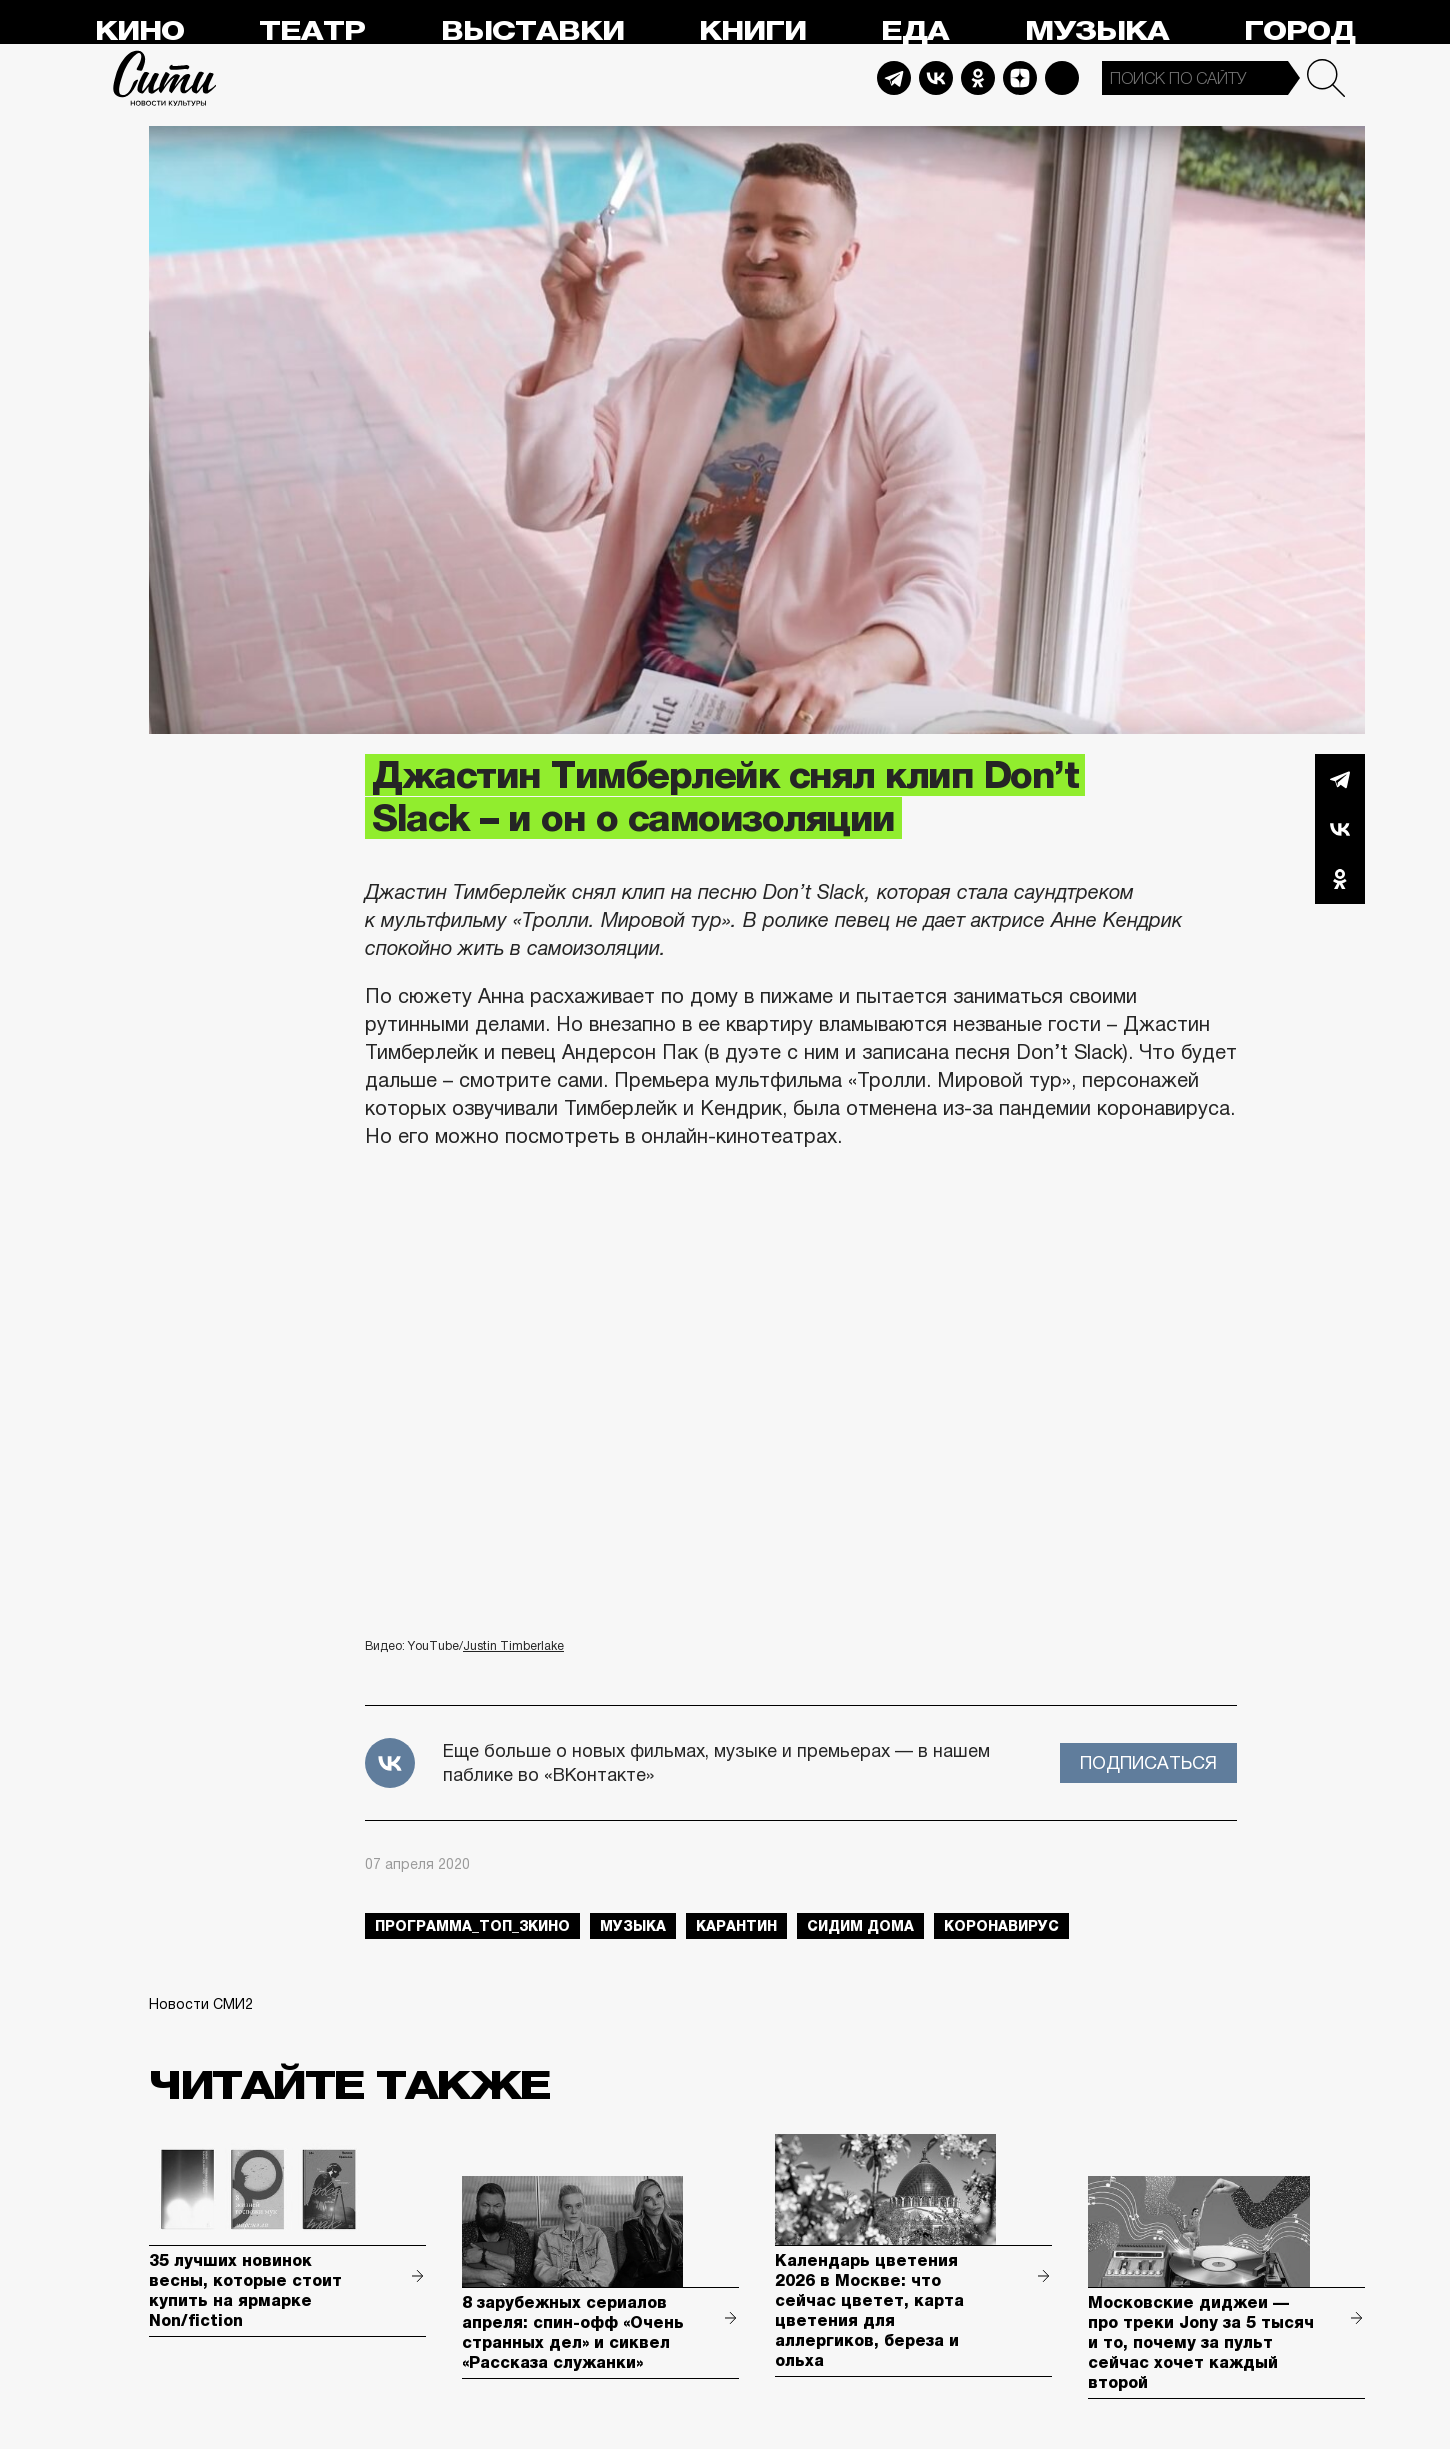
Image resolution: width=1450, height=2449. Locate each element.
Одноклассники (1340, 879)
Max (1062, 78)
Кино (139, 31)
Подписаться (1148, 1763)
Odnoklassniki (978, 78)
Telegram (894, 78)
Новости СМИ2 (201, 2004)
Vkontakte (936, 78)
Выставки (532, 31)
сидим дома (860, 1926)
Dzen (1020, 78)
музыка (633, 1926)
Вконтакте (1340, 829)
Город (1299, 31)
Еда (915, 31)
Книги (752, 31)
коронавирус (1001, 1926)
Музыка (1097, 31)
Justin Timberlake (513, 1646)
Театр (312, 31)
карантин (736, 1926)
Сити (165, 78)
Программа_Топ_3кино (472, 1926)
